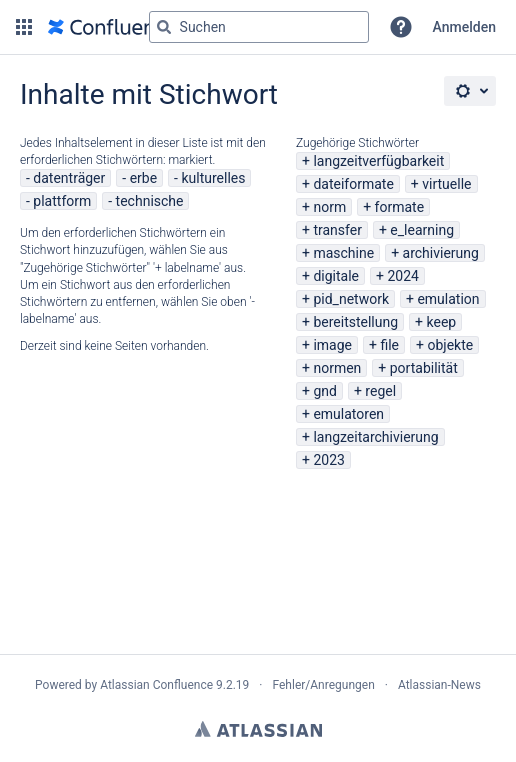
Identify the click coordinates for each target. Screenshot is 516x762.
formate (400, 207)
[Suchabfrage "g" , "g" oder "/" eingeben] (259, 27)
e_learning (422, 230)
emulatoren (348, 414)
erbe (143, 178)
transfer (337, 230)
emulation (448, 299)
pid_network (351, 299)
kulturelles (213, 178)
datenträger (69, 178)
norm (329, 207)
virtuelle (446, 184)
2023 (328, 460)
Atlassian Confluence (156, 685)
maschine (343, 253)
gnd (325, 391)
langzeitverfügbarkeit (378, 161)
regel (380, 391)
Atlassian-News (439, 685)
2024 (402, 276)
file (389, 345)
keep (442, 322)
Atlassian (258, 729)
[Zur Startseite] (112, 27)
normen (337, 368)
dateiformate (353, 184)
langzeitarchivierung (375, 437)
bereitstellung (355, 322)
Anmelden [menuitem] (464, 27)
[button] (24, 27)
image (332, 345)
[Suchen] (164, 27)
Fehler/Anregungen (324, 685)
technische (150, 201)
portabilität (424, 368)
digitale (336, 276)
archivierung (441, 253)
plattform (62, 201)
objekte (450, 345)
